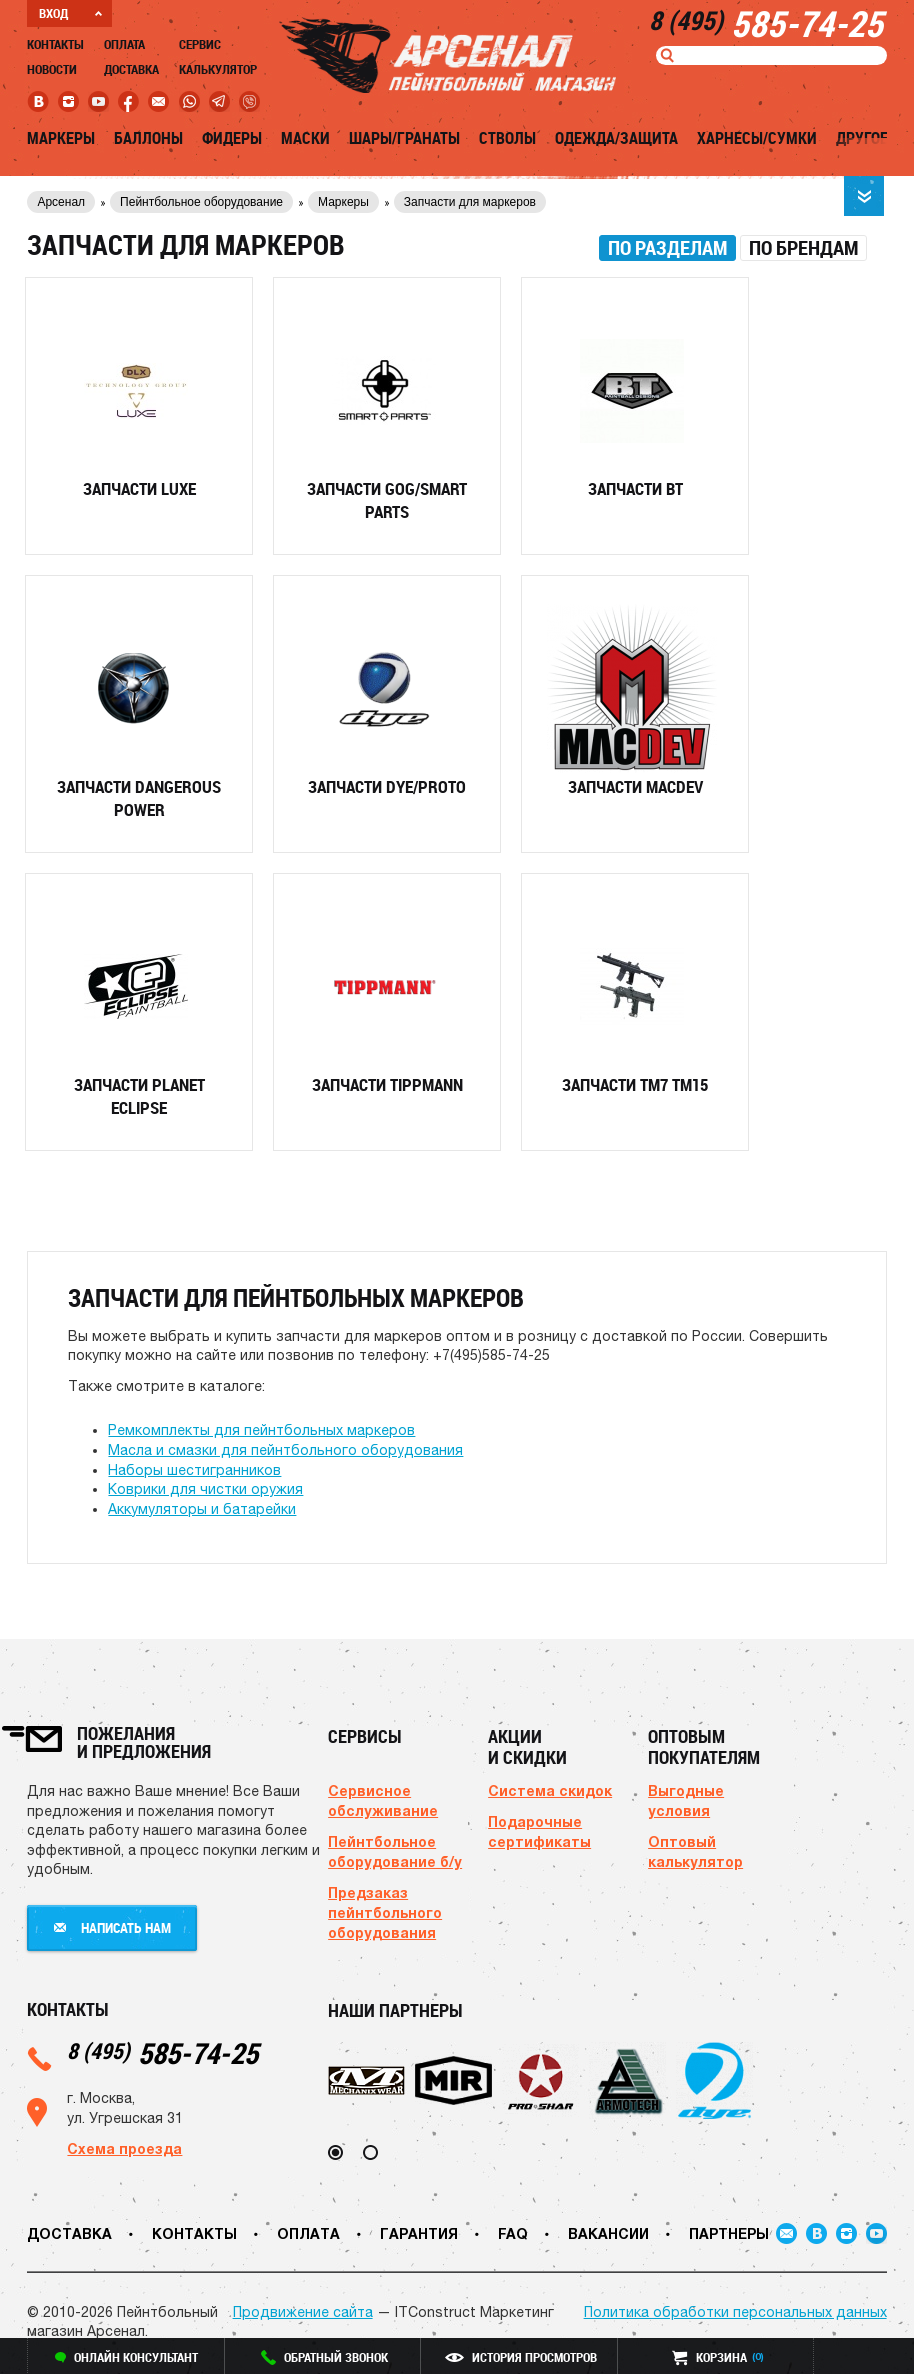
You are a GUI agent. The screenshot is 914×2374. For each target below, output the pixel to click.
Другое (862, 138)
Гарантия (419, 2233)
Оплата (124, 44)
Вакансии (608, 2233)
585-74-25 (162, 2052)
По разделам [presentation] (667, 248)
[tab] (667, 248)
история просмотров (521, 2357)
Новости (52, 69)
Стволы (507, 138)
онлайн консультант (126, 2357)
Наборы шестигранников (194, 1470)
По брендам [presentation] (803, 248)
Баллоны (148, 138)
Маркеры (61, 138)
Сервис (200, 44)
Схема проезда (124, 2148)
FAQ (513, 2233)
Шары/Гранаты (404, 138)
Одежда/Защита (616, 138)
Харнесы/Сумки (757, 138)
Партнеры (729, 2233)
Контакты (55, 44)
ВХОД (70, 13)
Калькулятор (218, 69)
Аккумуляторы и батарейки (202, 1509)
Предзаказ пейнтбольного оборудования (385, 1912)
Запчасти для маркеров (470, 202)
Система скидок (550, 1790)
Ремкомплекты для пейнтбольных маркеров (261, 1430)
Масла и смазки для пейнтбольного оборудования (285, 1450)
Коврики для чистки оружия (205, 1489)
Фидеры (232, 138)
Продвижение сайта (303, 2312)
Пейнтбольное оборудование (201, 202)
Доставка (131, 69)
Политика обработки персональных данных (735, 2312)
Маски (305, 138)
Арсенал (61, 202)
